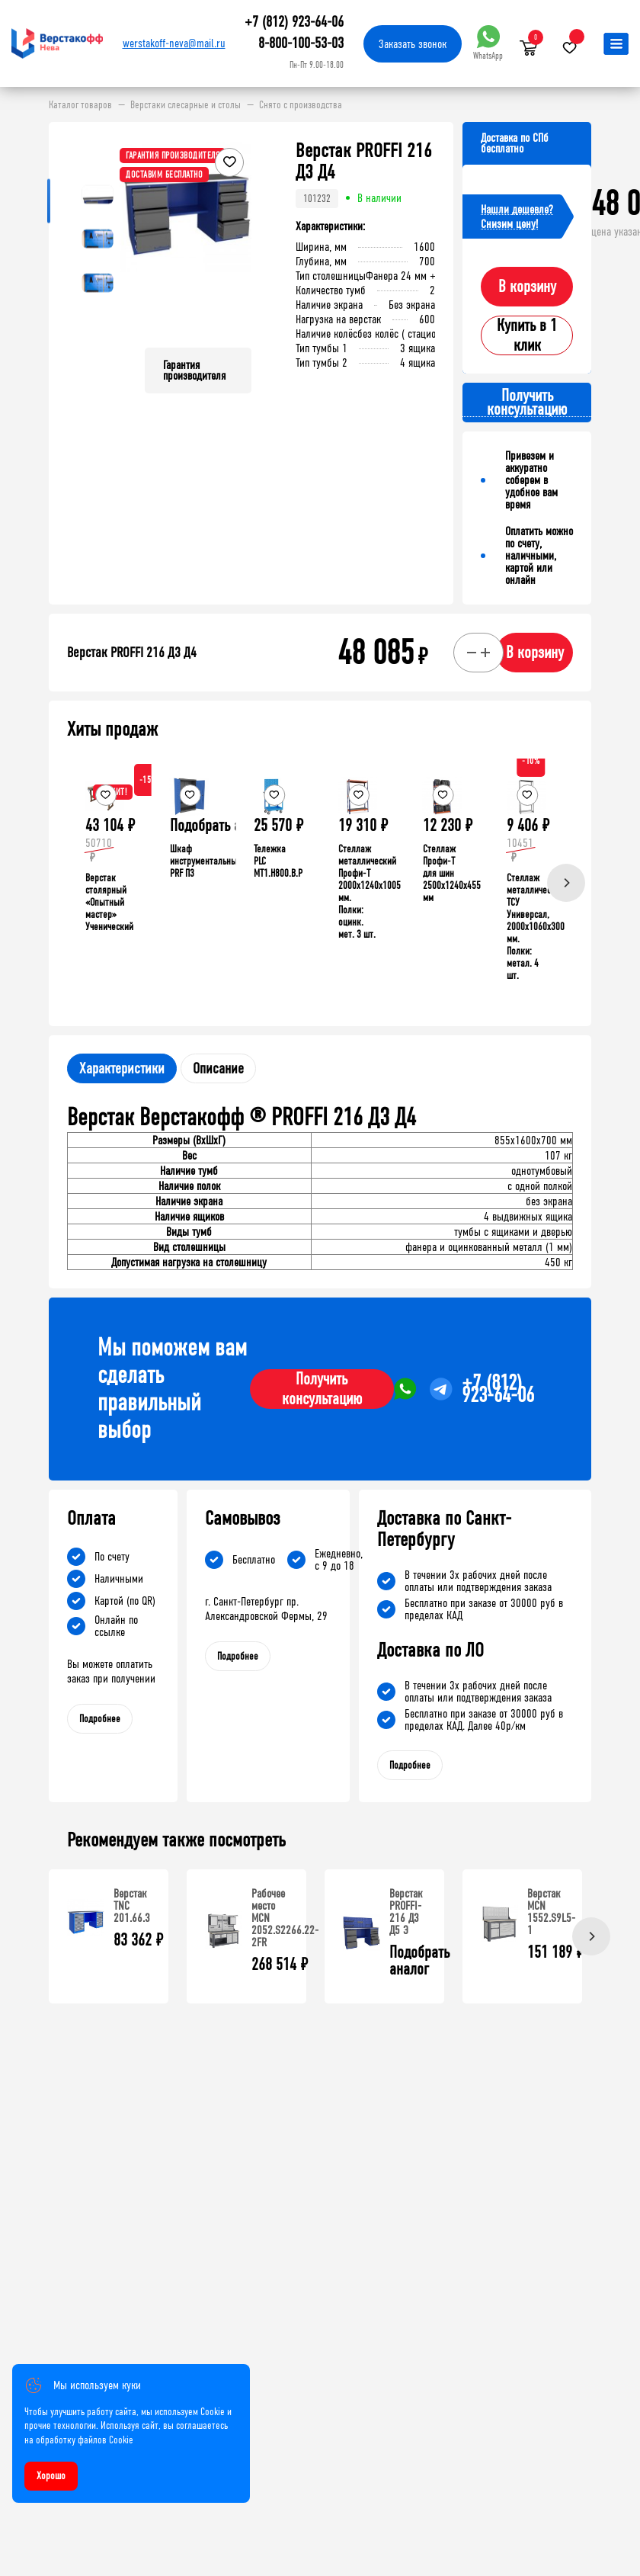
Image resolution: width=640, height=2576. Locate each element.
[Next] (566, 883)
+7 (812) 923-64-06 (294, 21)
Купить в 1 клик (527, 335)
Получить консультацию (322, 1389)
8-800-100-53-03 (301, 43)
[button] (238, 238)
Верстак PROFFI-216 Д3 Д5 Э (405, 1911)
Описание (218, 1068)
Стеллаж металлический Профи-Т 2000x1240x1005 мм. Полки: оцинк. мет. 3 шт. (369, 891)
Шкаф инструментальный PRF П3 (206, 861)
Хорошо (51, 2475)
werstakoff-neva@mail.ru (174, 43)
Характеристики (122, 1068)
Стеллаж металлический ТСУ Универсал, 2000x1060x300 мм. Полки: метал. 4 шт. (536, 926)
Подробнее (99, 1718)
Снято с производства (300, 105)
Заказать (412, 44)
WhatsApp (488, 43)
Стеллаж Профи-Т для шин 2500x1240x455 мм (452, 873)
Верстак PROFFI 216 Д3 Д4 (132, 652)
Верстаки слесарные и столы (185, 105)
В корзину (527, 287)
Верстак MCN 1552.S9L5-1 (551, 1911)
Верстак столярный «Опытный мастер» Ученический (109, 902)
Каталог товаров (80, 105)
